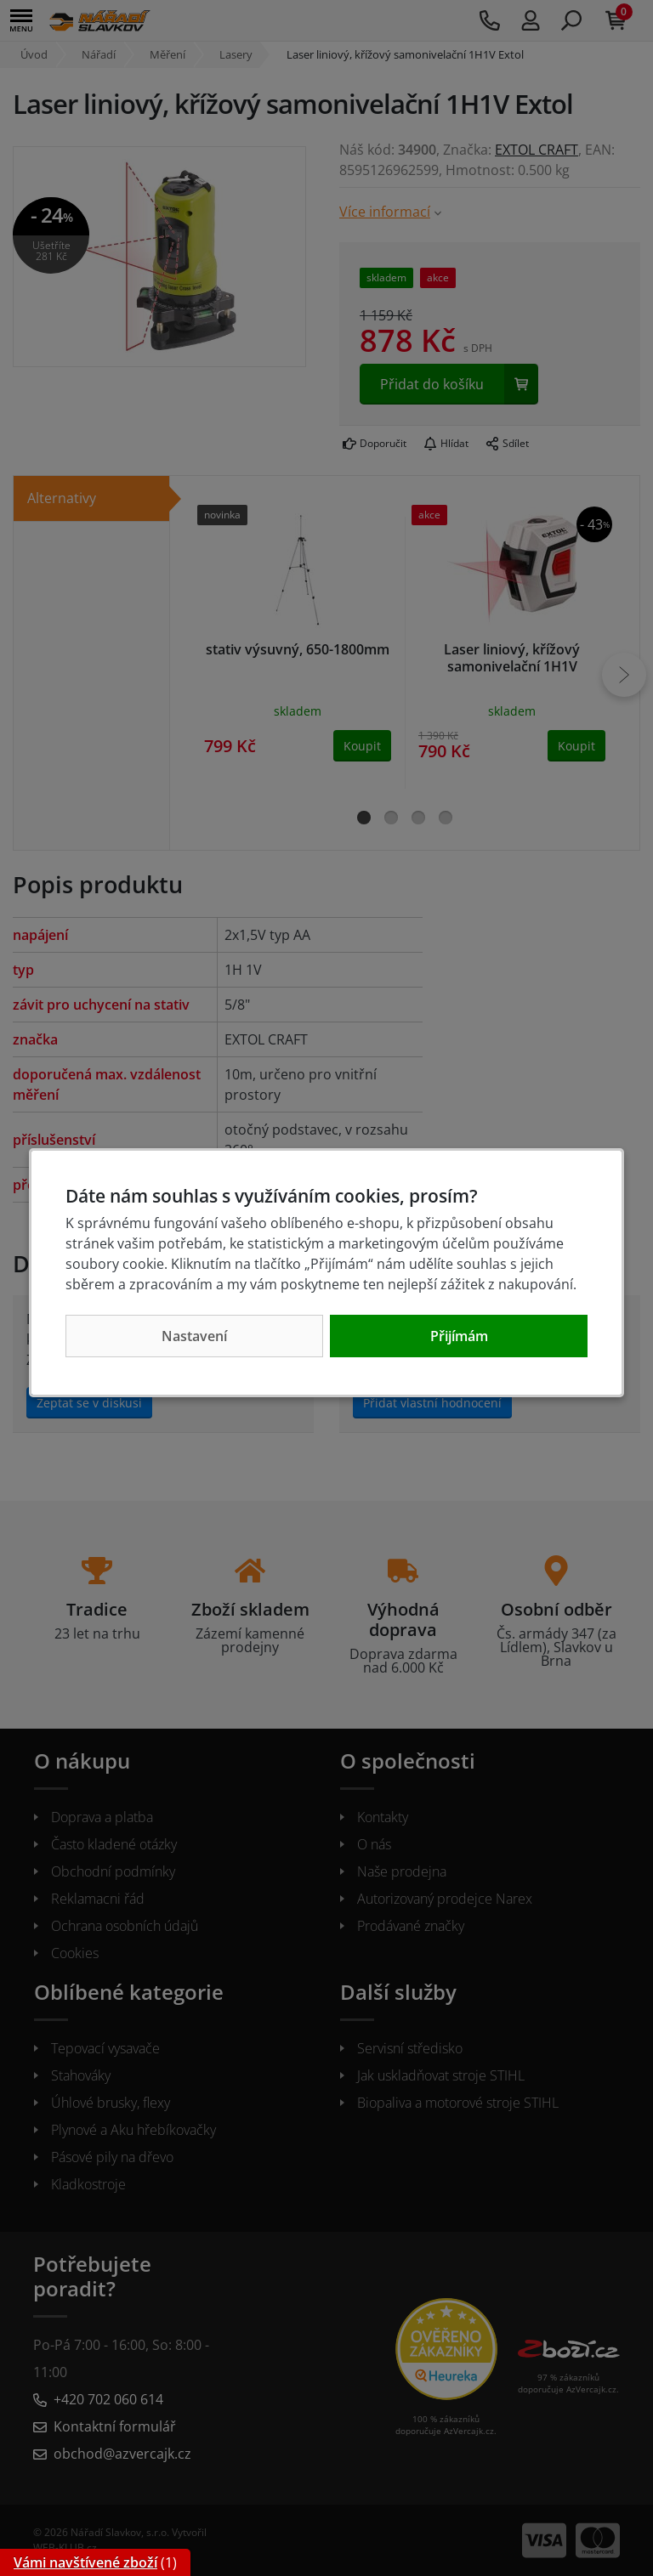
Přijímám (459, 1336)
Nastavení (194, 1336)
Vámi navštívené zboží (85, 2562)
